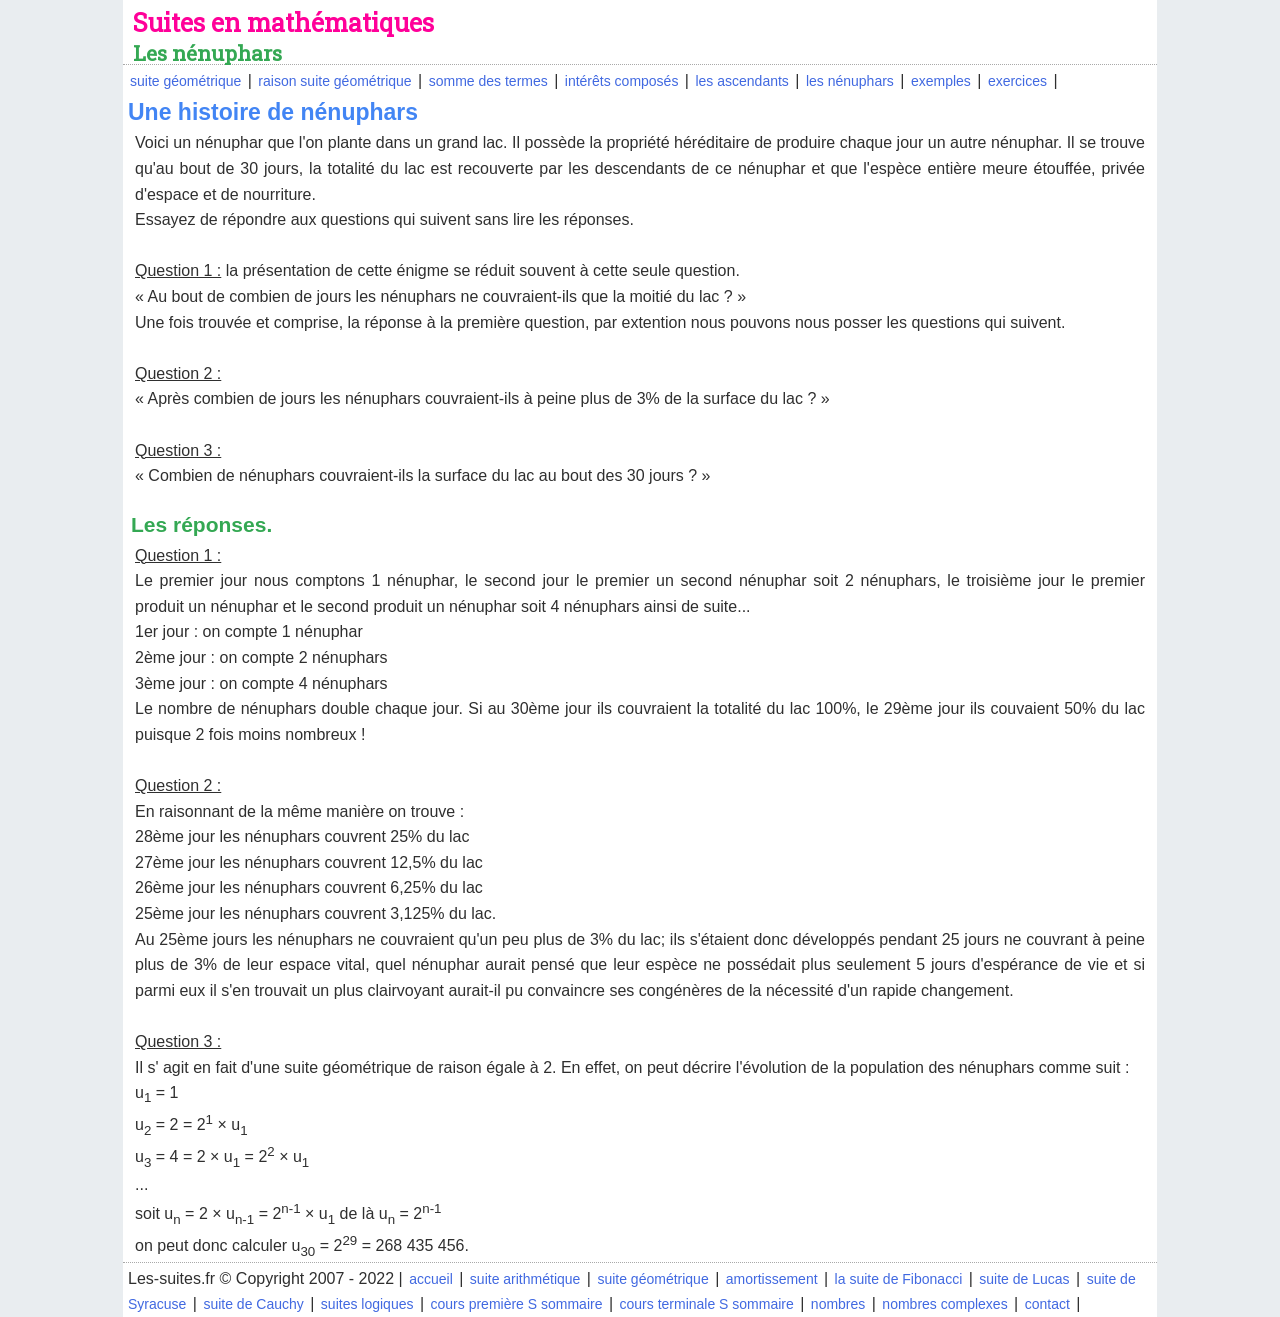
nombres (838, 1304)
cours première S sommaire (517, 1304)
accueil (431, 1279)
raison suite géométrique (334, 81)
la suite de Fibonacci (899, 1279)
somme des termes (488, 81)
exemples (941, 81)
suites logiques (367, 1304)
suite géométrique (185, 81)
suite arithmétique (525, 1279)
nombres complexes (944, 1304)
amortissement (772, 1279)
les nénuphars (850, 81)
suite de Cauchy (253, 1304)
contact (1047, 1304)
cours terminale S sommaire (707, 1304)
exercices (1017, 81)
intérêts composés (622, 81)
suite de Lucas (1024, 1279)
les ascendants (741, 81)
